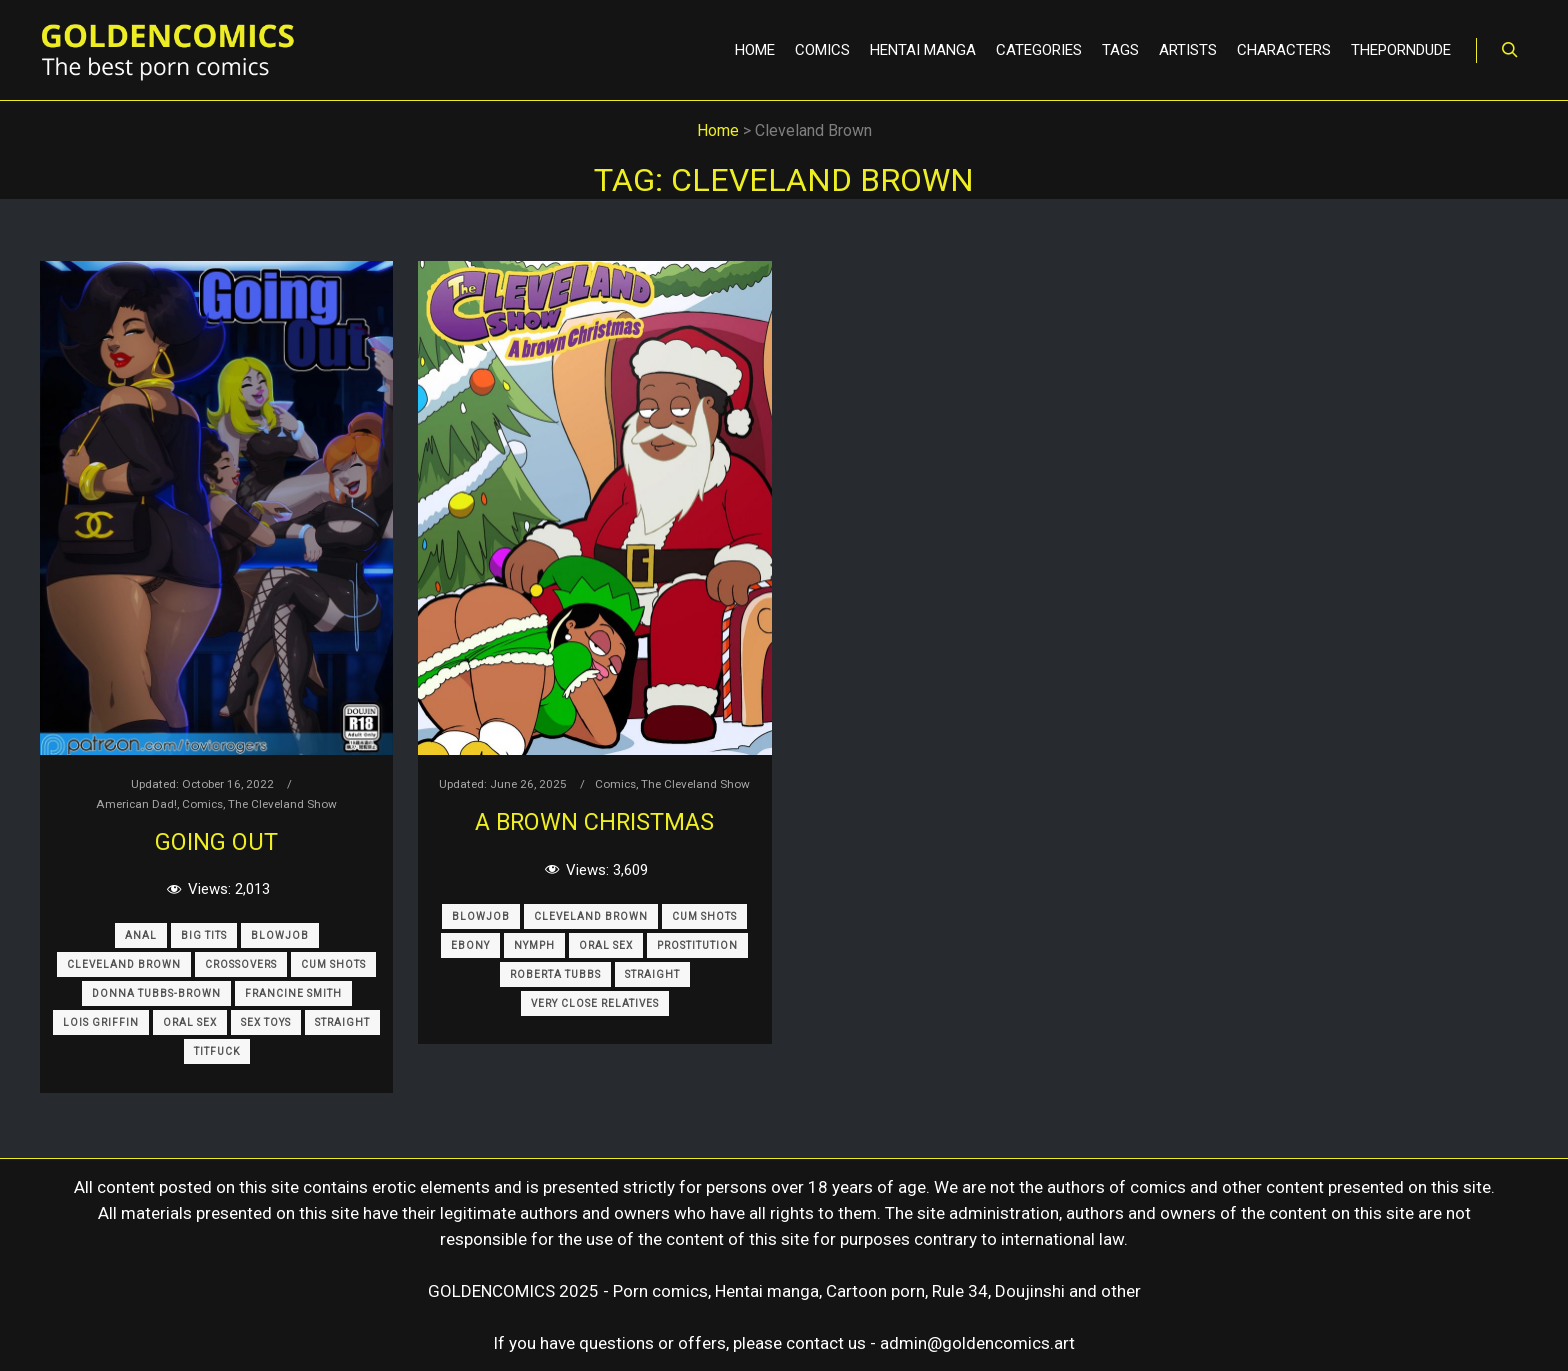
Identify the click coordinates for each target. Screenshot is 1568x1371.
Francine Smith (293, 993)
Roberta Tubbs (555, 974)
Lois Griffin (101, 1022)
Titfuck (217, 1051)
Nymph (534, 945)
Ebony (470, 945)
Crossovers (241, 964)
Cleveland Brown (124, 964)
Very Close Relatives (595, 1003)
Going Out (216, 842)
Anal (141, 935)
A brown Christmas (594, 822)
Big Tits (204, 935)
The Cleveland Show (282, 804)
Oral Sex (190, 1022)
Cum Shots (333, 964)
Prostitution (697, 945)
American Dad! (136, 804)
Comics (202, 804)
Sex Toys (266, 1022)
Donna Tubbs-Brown (156, 993)
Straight (342, 1022)
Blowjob (280, 935)
